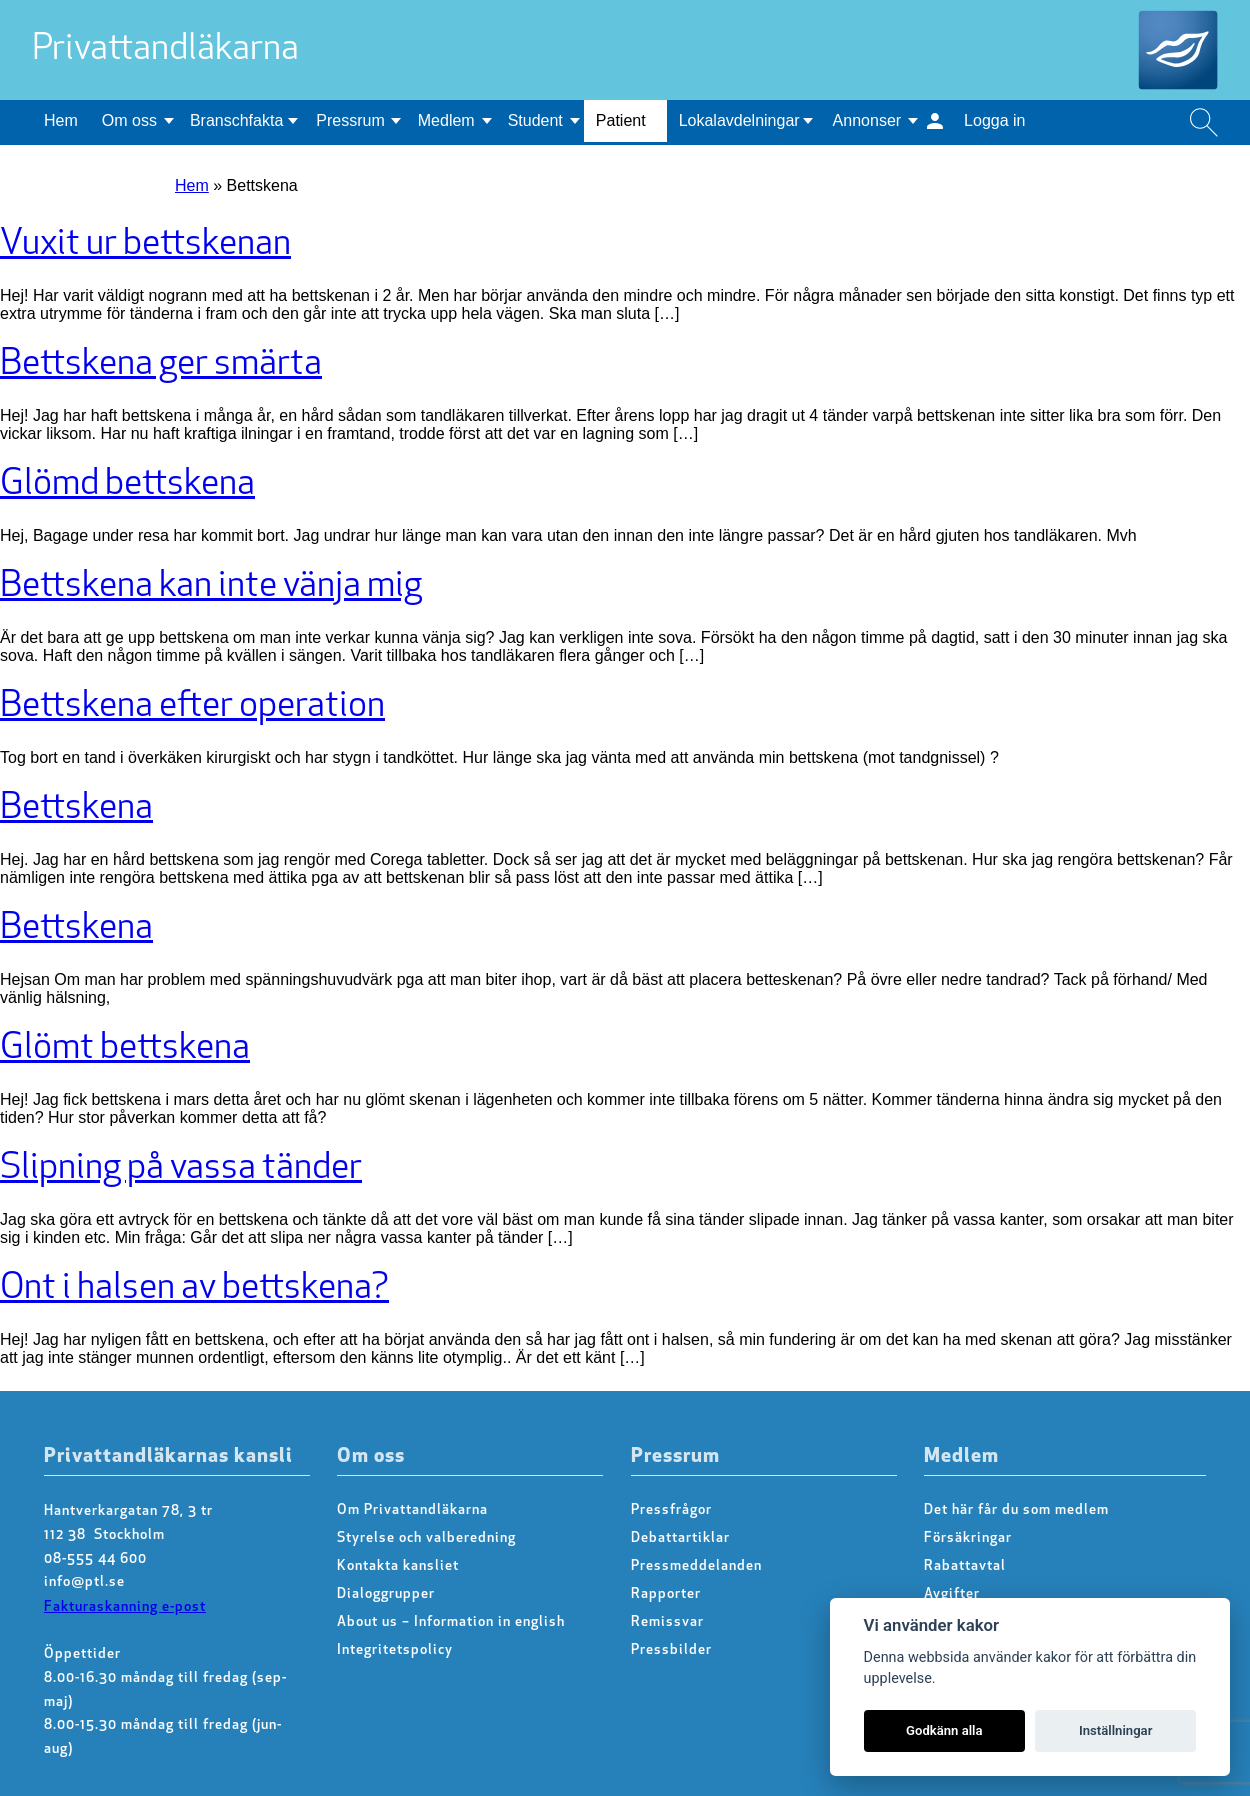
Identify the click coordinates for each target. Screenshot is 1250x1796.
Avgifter (952, 1594)
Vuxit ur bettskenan (145, 245)
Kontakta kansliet (398, 1566)
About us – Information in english (451, 1622)
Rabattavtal (965, 1566)
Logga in (994, 120)
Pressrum (350, 120)
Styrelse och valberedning (426, 1538)
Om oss (129, 120)
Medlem (446, 120)
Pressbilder (671, 1650)
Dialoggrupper (386, 1594)
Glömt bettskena (125, 1049)
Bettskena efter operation (192, 707)
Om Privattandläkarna (412, 1510)
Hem (61, 120)
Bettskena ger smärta (161, 365)
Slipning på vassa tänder (181, 1169)
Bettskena (76, 809)
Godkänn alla (944, 1730)
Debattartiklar (680, 1538)
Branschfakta (236, 120)
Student (535, 120)
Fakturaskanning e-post (125, 1607)
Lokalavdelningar (739, 120)
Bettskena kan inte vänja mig (211, 587)
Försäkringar (968, 1538)
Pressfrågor (671, 1510)
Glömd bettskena (127, 485)
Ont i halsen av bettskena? (194, 1289)
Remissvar (667, 1622)
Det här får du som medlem (1016, 1510)
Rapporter (666, 1594)
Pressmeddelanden (696, 1566)
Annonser (867, 120)
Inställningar (1115, 1730)
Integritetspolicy (395, 1650)
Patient (621, 120)
